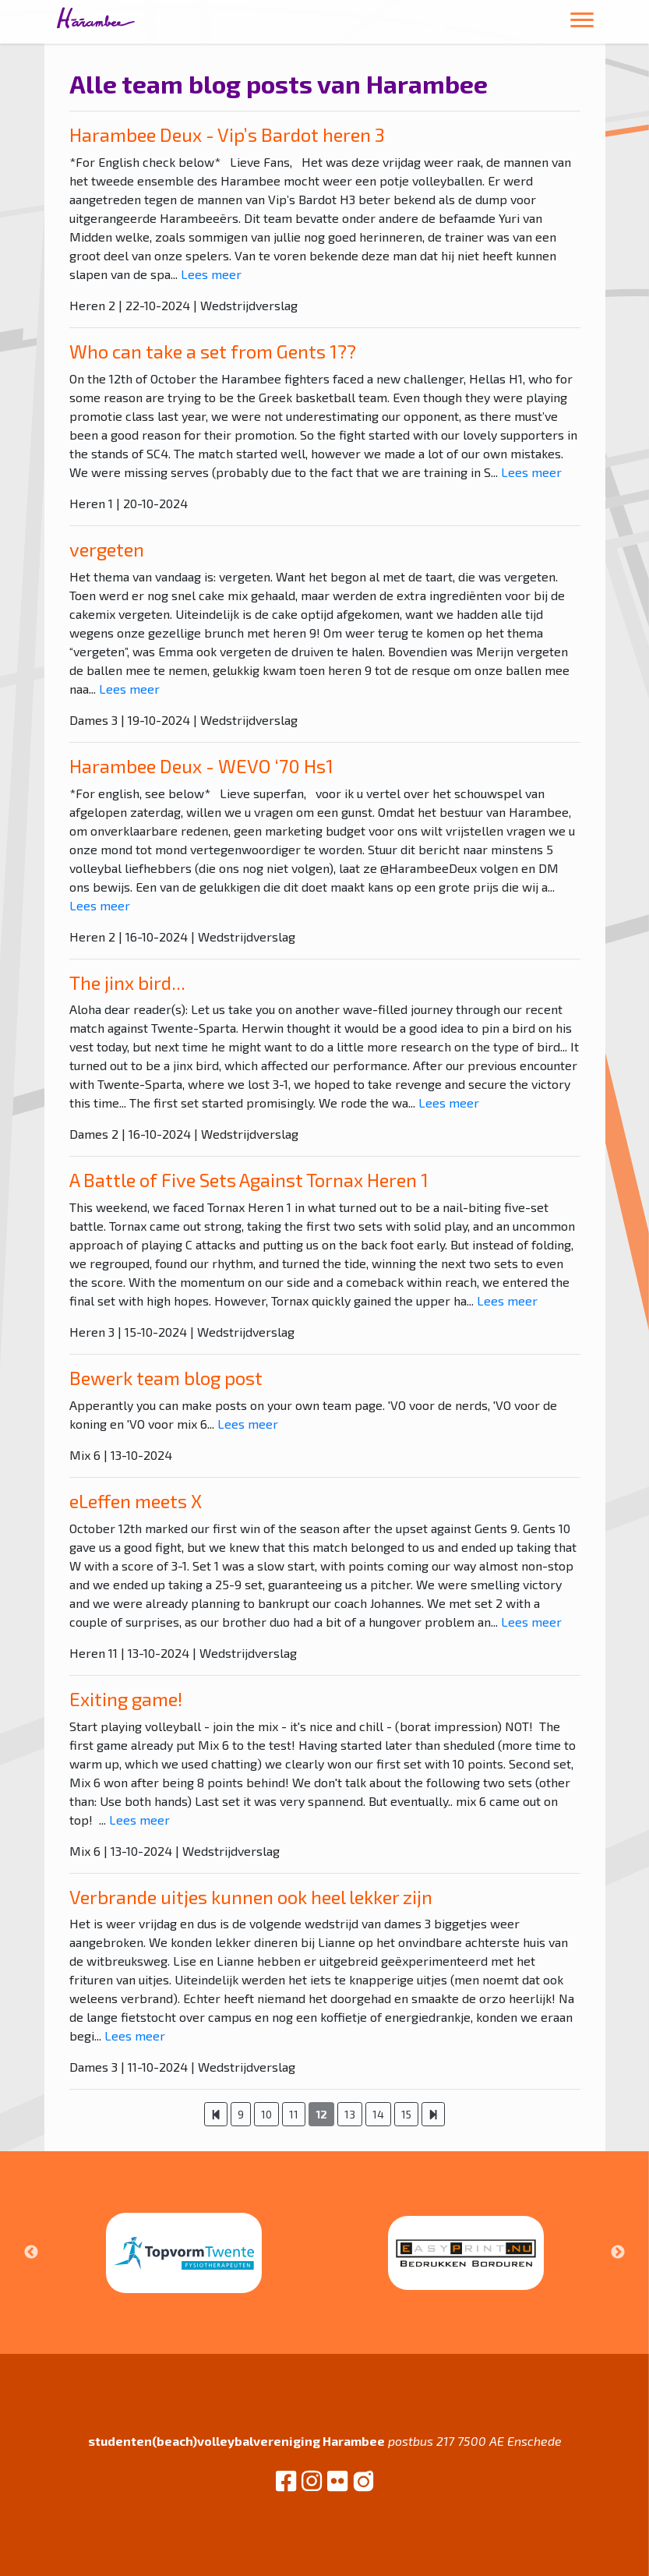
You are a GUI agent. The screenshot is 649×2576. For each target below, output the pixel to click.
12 (321, 2114)
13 (349, 2114)
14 (378, 2114)
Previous (31, 2252)
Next (618, 2252)
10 (266, 2114)
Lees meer (211, 274)
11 (293, 2114)
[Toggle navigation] (582, 22)
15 (406, 2114)
